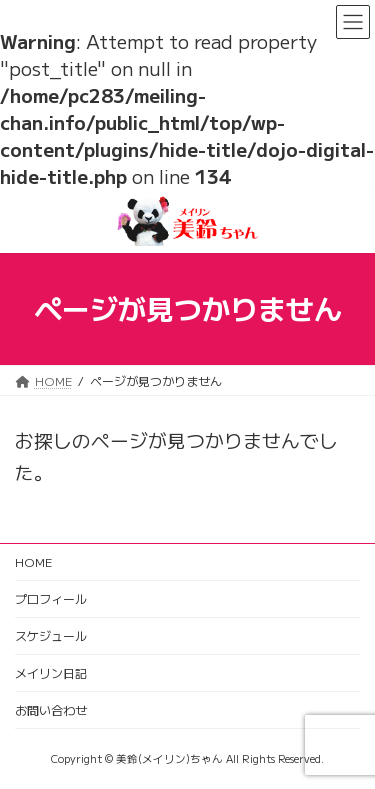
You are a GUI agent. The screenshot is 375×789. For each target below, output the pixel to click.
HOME (33, 561)
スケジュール (51, 635)
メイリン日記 (51, 672)
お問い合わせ (51, 709)
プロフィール (51, 598)
